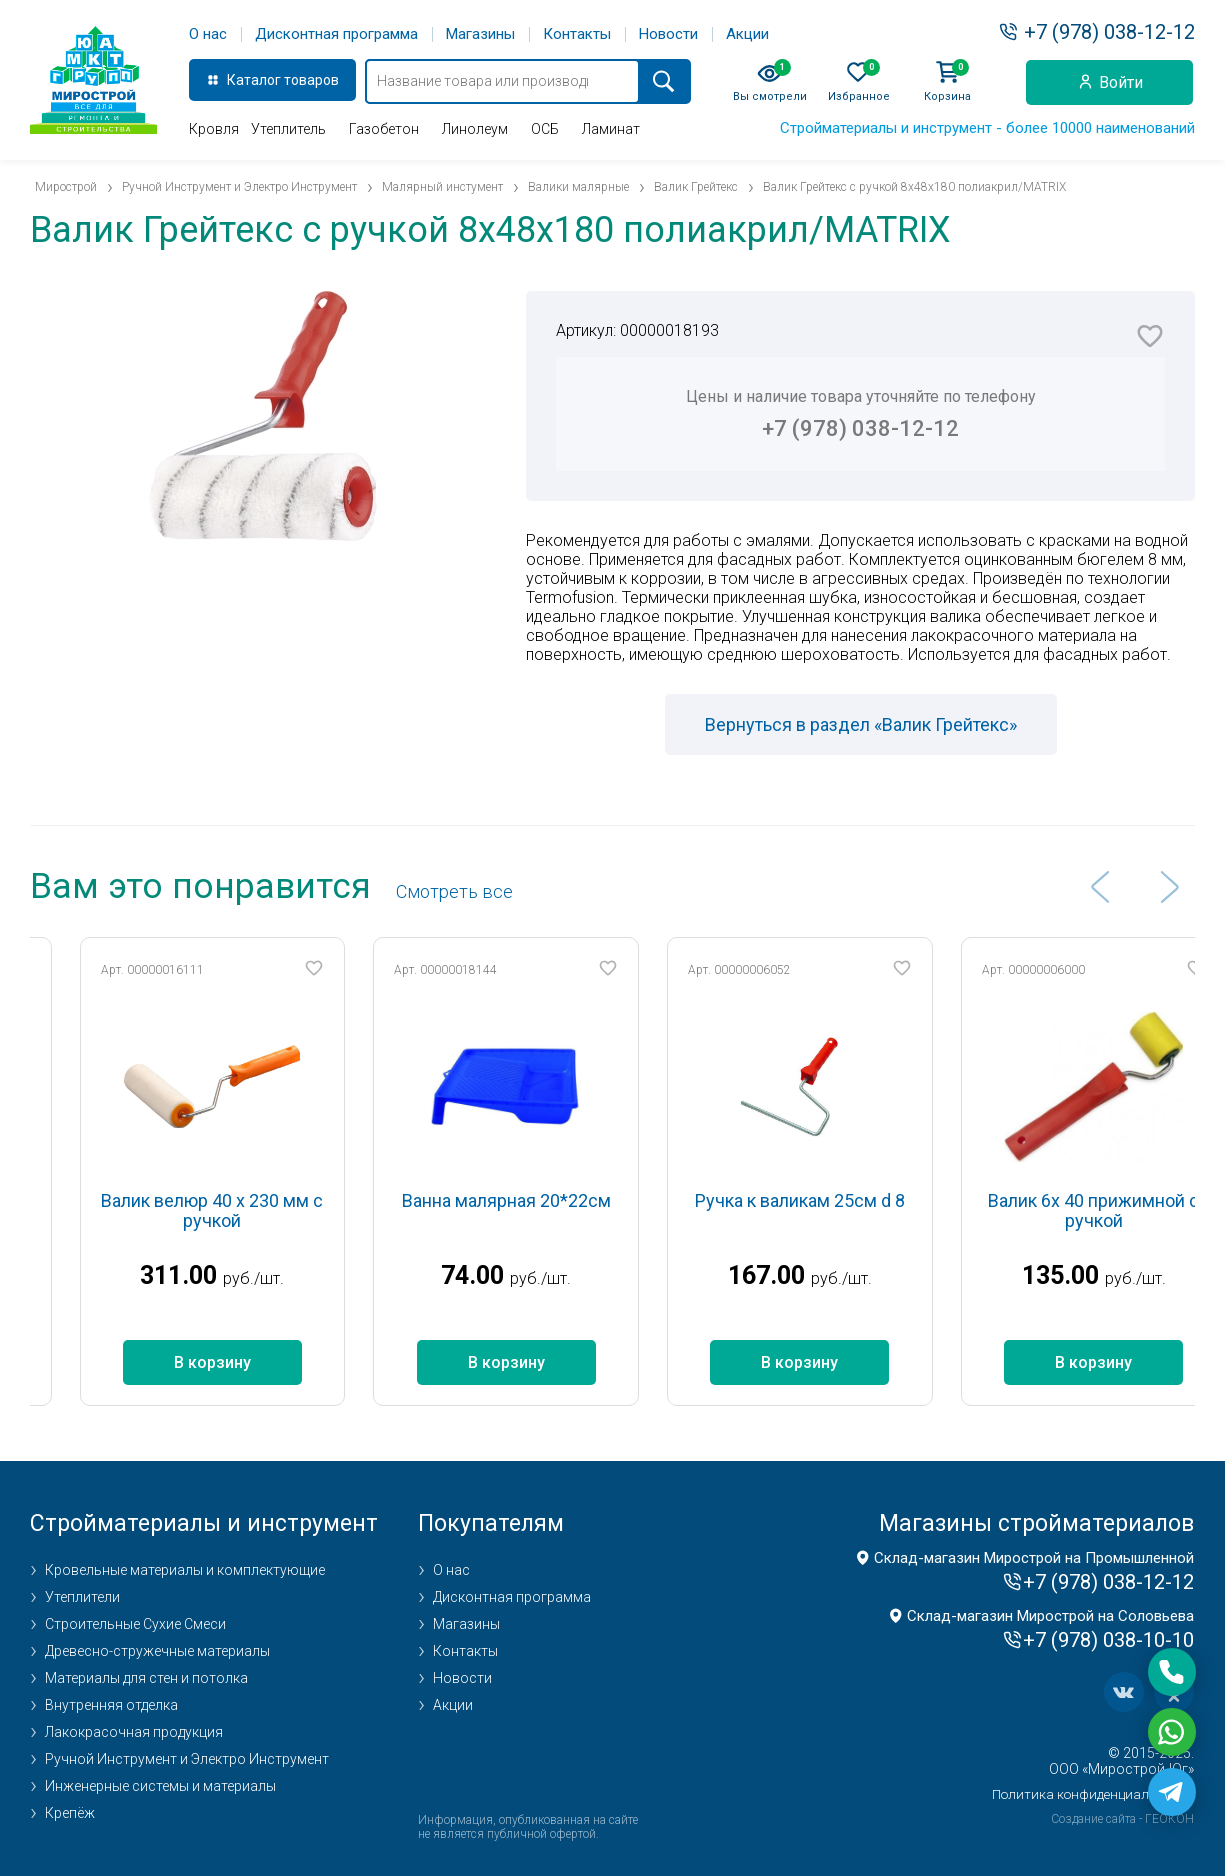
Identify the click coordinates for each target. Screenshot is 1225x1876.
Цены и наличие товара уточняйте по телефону (860, 414)
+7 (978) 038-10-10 (1108, 1640)
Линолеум (475, 129)
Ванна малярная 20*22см (550, 1200)
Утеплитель (288, 129)
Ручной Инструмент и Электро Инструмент (187, 1759)
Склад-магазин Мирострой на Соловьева (1050, 1616)
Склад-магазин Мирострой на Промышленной (1034, 1558)
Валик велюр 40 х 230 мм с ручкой (257, 1210)
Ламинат (611, 129)
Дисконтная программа (336, 34)
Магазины (480, 34)
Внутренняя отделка (111, 1705)
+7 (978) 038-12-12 (1109, 32)
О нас (208, 34)
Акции (747, 34)
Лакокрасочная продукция (134, 1732)
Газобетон (384, 129)
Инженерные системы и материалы (160, 1786)
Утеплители (82, 1597)
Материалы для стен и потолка (146, 1678)
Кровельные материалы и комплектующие (185, 1570)
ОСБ (545, 129)
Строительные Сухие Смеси (135, 1624)
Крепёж (70, 1813)
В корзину (256, 1362)
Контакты (577, 34)
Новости (668, 34)
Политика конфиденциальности (1093, 1794)
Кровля (214, 129)
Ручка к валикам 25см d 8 (844, 1200)
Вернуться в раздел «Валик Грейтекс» (861, 724)
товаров (311, 80)
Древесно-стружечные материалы (157, 1651)
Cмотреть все (454, 891)
